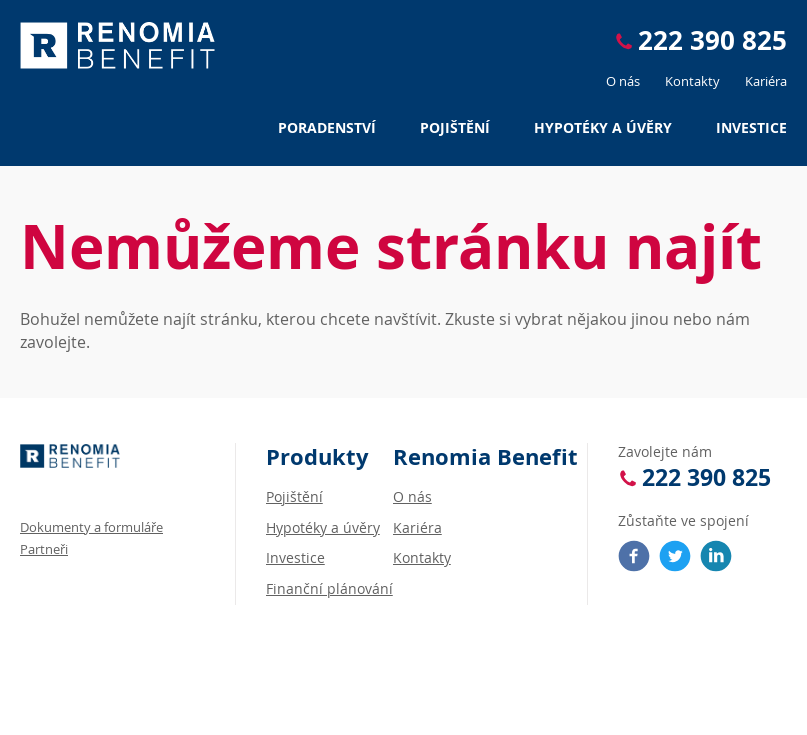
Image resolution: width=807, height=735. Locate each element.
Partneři (44, 549)
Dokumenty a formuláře (91, 527)
